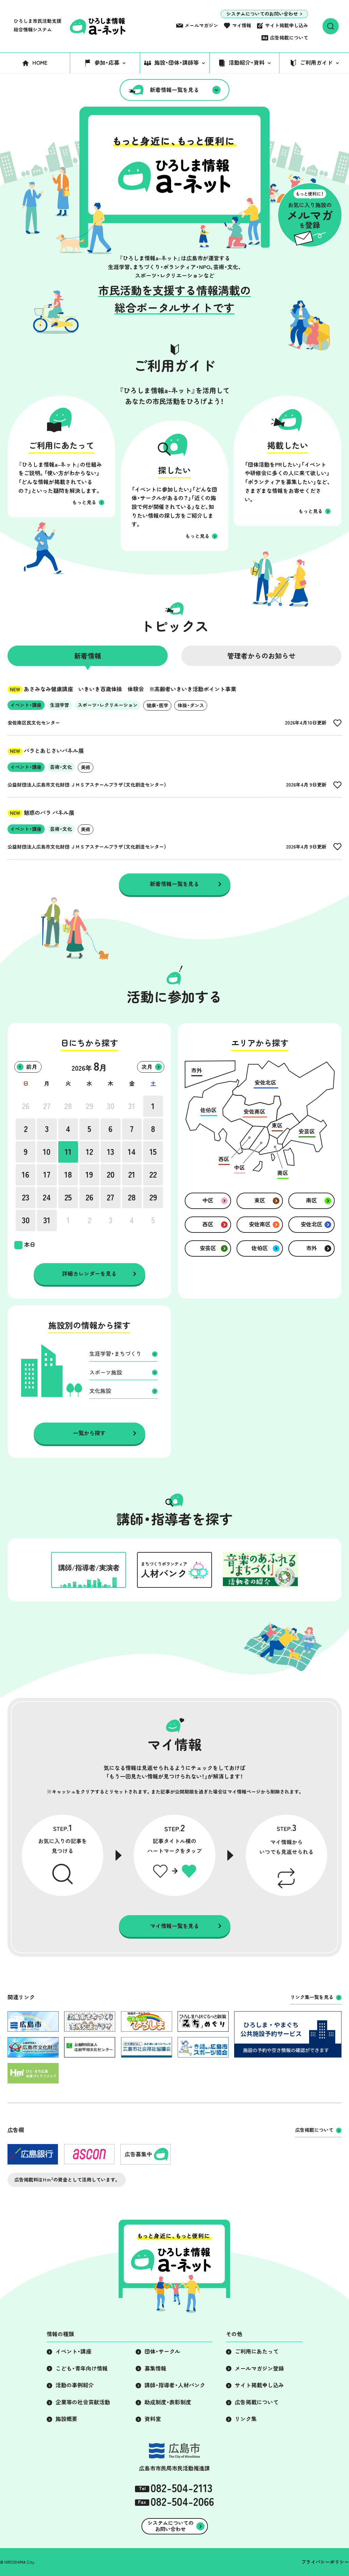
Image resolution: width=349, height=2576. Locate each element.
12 (89, 1152)
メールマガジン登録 (259, 2368)
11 (68, 1152)
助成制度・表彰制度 (168, 2402)
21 (131, 1174)
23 (25, 1197)
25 (68, 1197)
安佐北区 (311, 1224)
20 (111, 1174)
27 (46, 1106)
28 (68, 1106)
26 (26, 1106)
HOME (39, 62)
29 (89, 1106)
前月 (31, 1067)
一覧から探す (89, 1433)
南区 (311, 1200)
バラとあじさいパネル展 (45, 751)
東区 (259, 1200)
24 (47, 1197)
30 (111, 1106)
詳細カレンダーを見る (89, 1273)
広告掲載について (289, 37)
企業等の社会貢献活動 (83, 2402)
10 (46, 1152)
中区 (207, 1200)
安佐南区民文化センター (33, 722)
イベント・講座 (73, 2351)
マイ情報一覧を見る (174, 1926)
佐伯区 (260, 1248)
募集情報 (155, 2368)
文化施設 (100, 1391)
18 (68, 1174)
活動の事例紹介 (75, 2385)
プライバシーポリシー (325, 2562)
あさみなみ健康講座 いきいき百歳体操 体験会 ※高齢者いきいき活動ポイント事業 (121, 689)
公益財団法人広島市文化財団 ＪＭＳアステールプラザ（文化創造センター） (87, 784)
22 (153, 1174)
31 (131, 1106)
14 (132, 1152)
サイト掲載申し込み (286, 25)
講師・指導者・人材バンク (175, 2385)
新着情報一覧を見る (174, 90)
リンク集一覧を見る (311, 1997)
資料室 (153, 2419)
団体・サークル (162, 2351)
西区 (207, 1224)
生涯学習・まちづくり (115, 1353)
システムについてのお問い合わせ (262, 14)
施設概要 (66, 2419)
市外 (311, 1248)
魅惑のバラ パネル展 (40, 813)
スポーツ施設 (105, 1372)
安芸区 (208, 1248)
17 (46, 1174)
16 (25, 1174)
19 (89, 1174)
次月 (146, 1067)
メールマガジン (201, 25)
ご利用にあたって (256, 2351)
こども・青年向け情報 (82, 2368)
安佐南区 (260, 1224)
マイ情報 (241, 25)
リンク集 (246, 2419)
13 (110, 1152)
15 (153, 1152)
